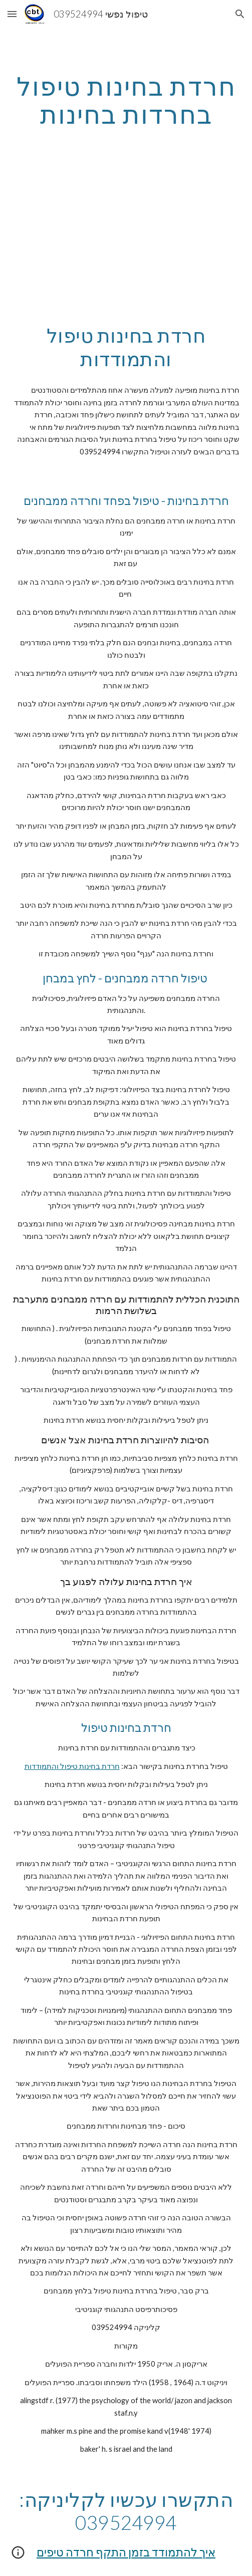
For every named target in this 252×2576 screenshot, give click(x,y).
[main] (126, 100)
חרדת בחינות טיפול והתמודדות (72, 1766)
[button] (12, 14)
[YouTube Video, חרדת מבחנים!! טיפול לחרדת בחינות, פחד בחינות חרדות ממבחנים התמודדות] (125, 238)
